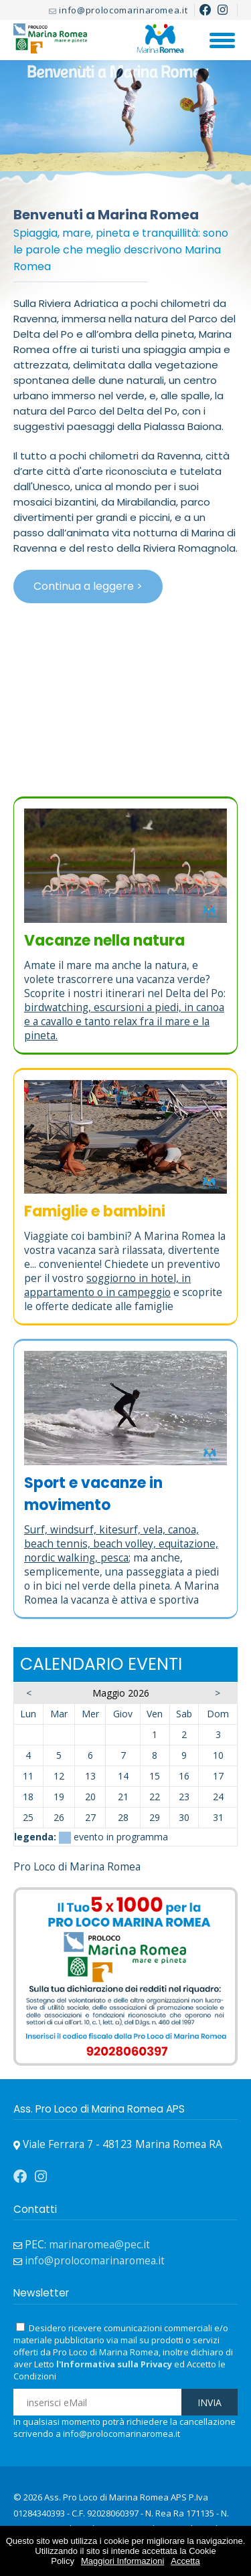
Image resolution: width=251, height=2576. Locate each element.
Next (231, 149)
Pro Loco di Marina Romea (77, 1867)
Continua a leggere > (88, 586)
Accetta (185, 2561)
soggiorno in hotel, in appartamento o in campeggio (107, 1285)
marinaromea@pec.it (99, 2245)
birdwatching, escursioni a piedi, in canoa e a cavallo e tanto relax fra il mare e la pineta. (124, 1021)
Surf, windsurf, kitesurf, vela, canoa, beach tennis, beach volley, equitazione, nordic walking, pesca (121, 1544)
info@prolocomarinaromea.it (123, 10)
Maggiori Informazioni (122, 2561)
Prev (20, 149)
